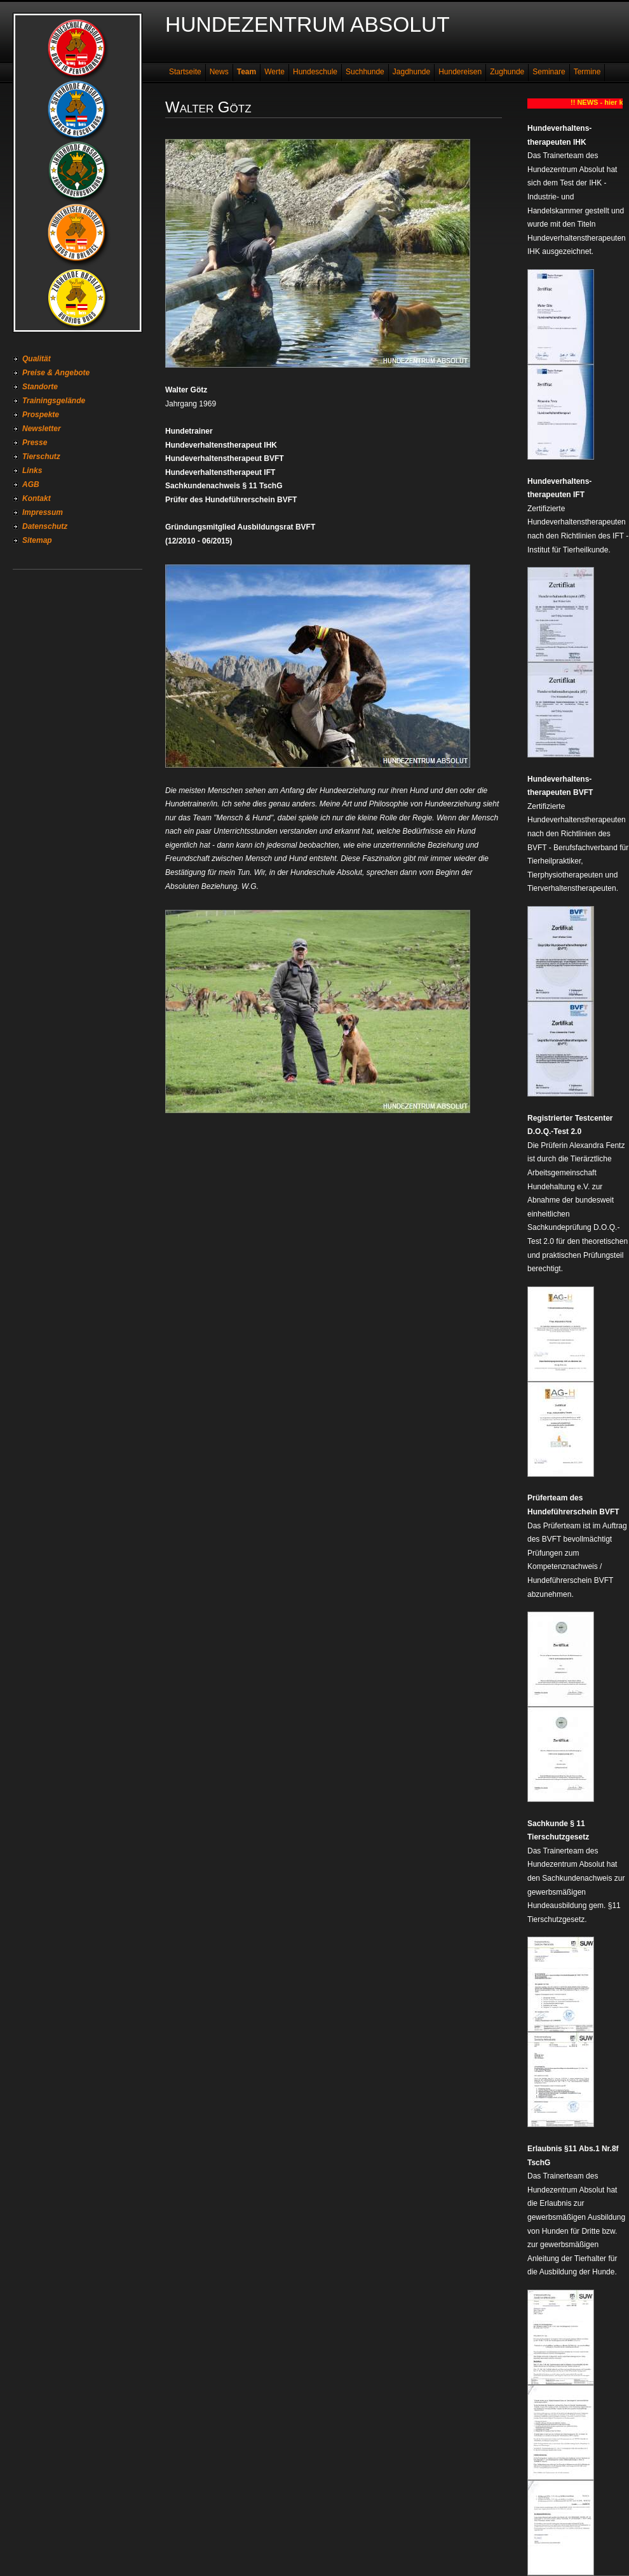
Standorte (40, 386)
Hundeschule (315, 71)
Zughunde (507, 71)
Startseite (185, 71)
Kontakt (36, 498)
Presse (34, 442)
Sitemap (37, 540)
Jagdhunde (411, 71)
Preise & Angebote (56, 372)
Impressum (42, 512)
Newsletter (41, 428)
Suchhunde (365, 71)
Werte (274, 71)
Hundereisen (460, 71)
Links (32, 470)
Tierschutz (41, 456)
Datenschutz (44, 526)
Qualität (36, 358)
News (219, 71)
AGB (30, 484)
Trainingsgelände (53, 400)
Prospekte (40, 414)
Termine (587, 71)
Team (246, 71)
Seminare (548, 71)
